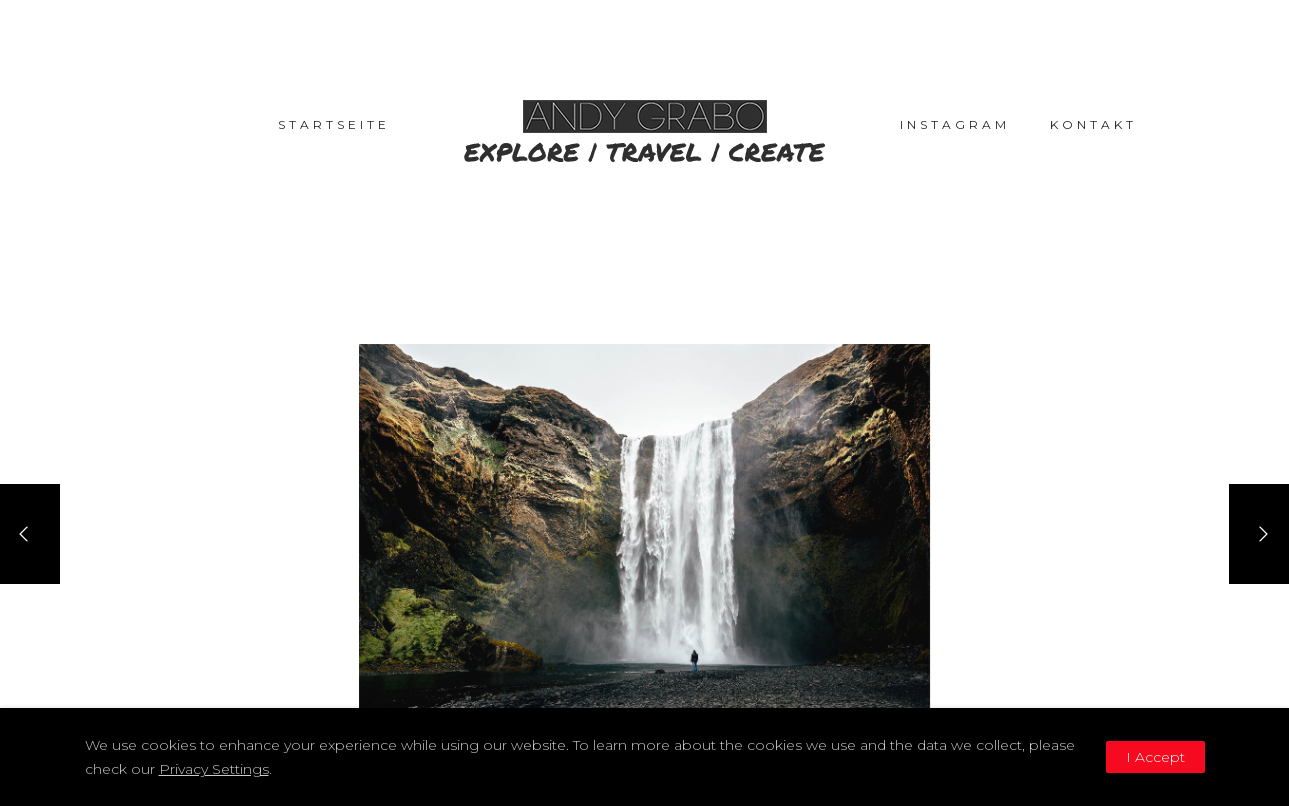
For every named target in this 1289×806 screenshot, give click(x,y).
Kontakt (1093, 124)
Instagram (955, 124)
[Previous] (30, 534)
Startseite (334, 124)
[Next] (1259, 534)
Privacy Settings (214, 769)
